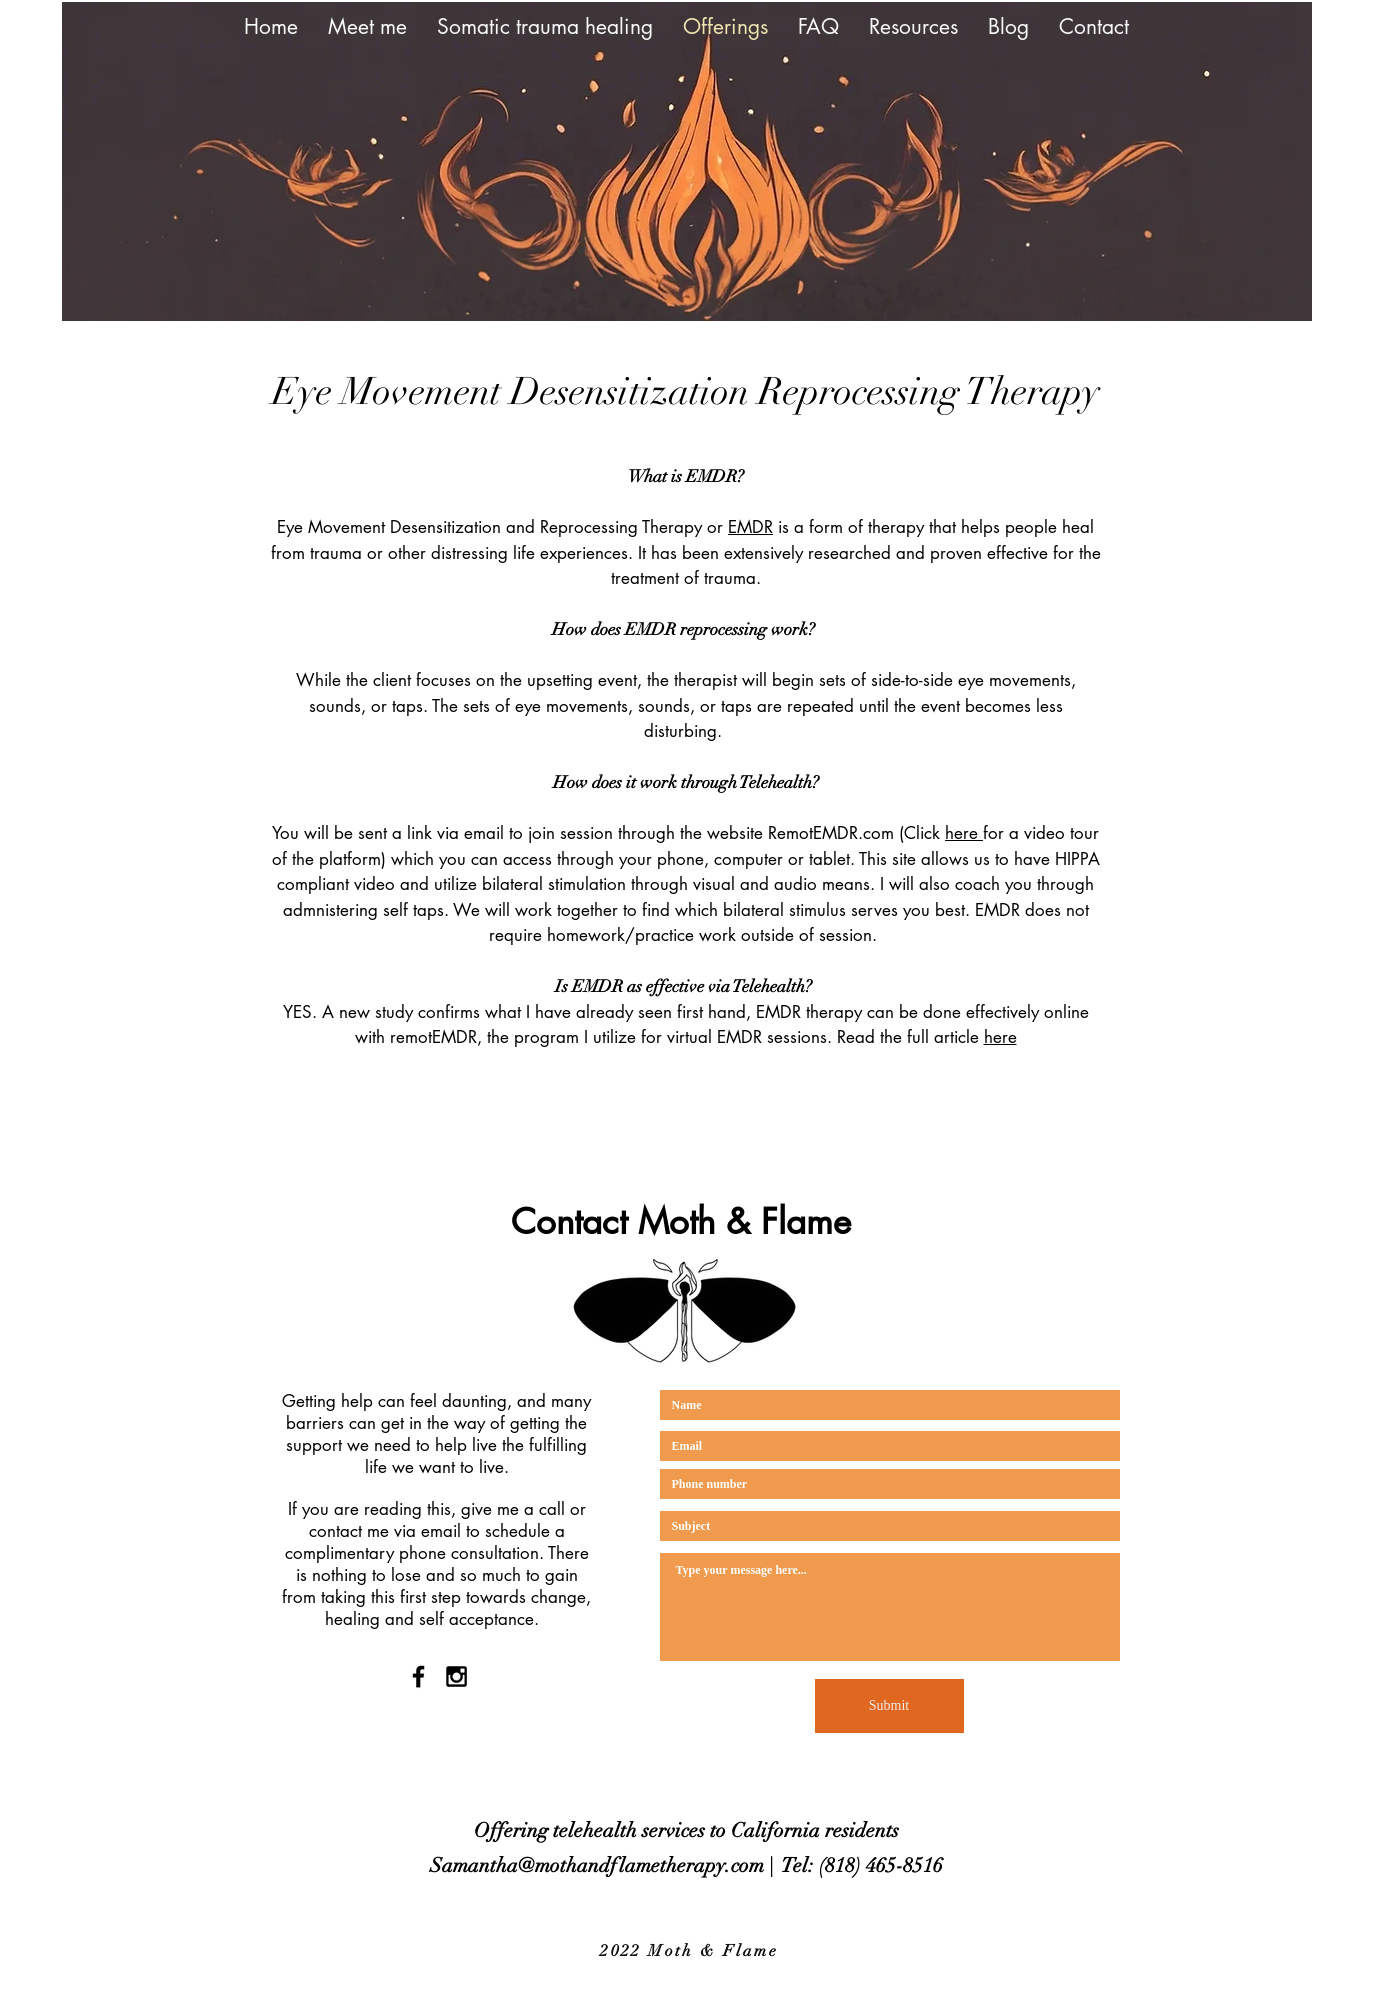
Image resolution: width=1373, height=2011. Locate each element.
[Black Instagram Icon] (456, 1676)
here (964, 833)
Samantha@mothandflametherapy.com (597, 1865)
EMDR (750, 527)
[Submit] (889, 1706)
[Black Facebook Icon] (418, 1676)
